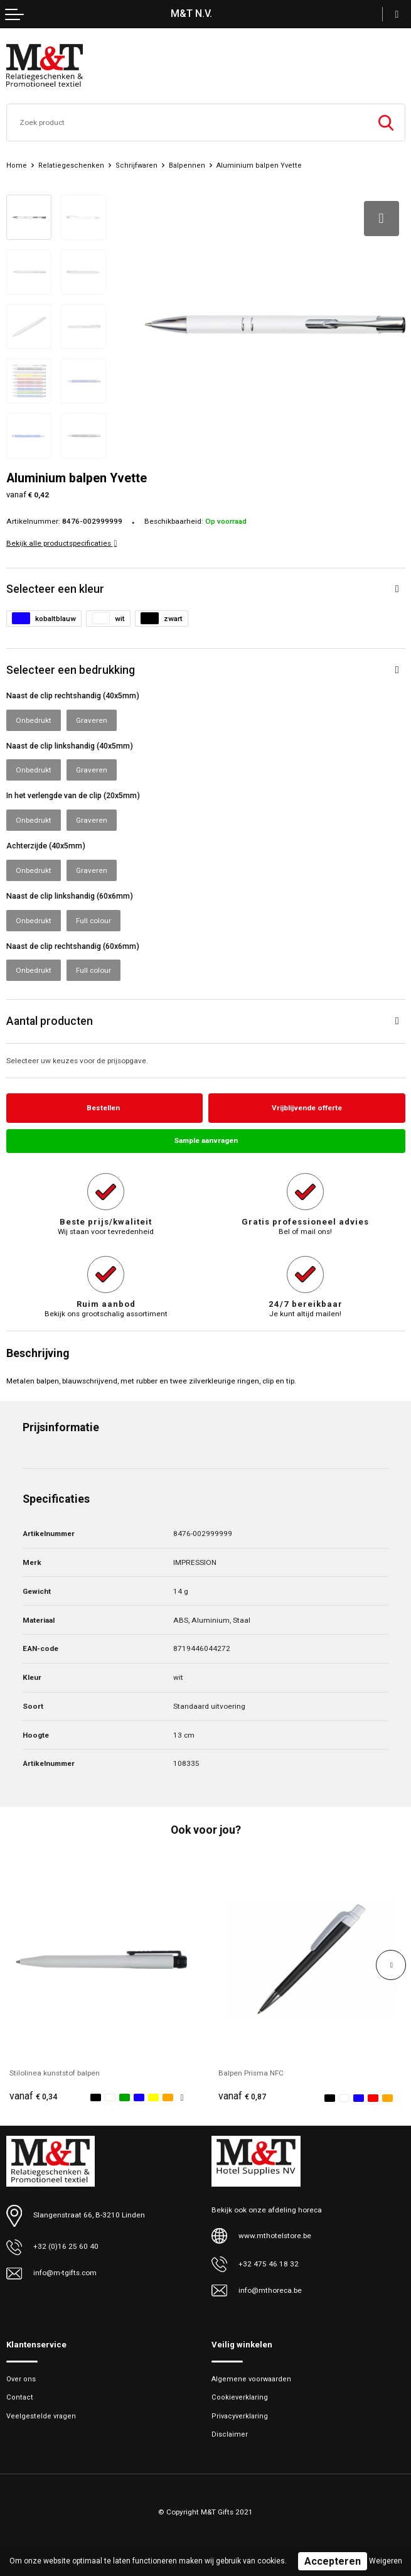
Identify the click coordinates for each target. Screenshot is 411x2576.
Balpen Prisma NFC (251, 2073)
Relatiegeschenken (71, 165)
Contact (19, 2398)
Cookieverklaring (239, 2398)
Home (16, 165)
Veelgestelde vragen (41, 2416)
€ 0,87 (242, 2097)
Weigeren (385, 2561)
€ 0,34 (33, 2097)
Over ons (21, 2380)
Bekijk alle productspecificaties (61, 543)
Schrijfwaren (136, 165)
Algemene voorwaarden (251, 2380)
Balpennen (187, 165)
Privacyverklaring (239, 2416)
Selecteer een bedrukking (70, 670)
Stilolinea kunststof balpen (54, 2073)
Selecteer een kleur (55, 589)
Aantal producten (49, 1021)
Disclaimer (229, 2434)
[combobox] (187, 122)
